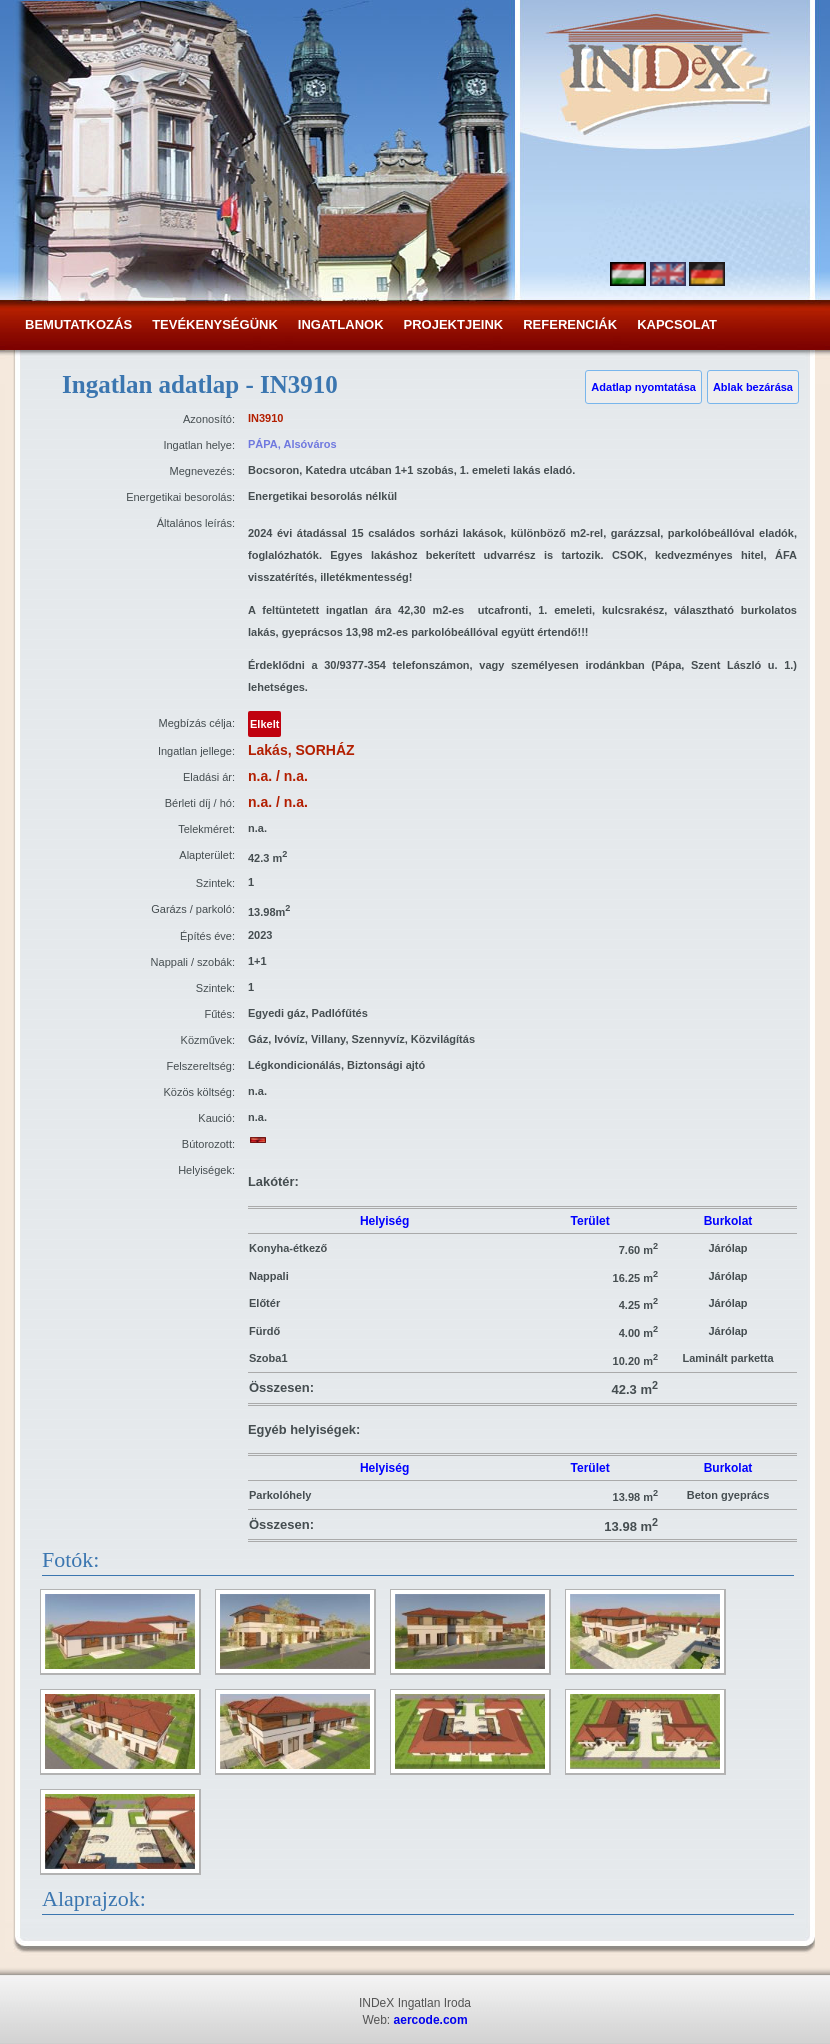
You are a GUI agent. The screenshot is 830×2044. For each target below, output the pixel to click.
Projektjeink (454, 324)
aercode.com (431, 2020)
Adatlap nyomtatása (643, 387)
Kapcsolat (677, 324)
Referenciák (570, 324)
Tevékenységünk (215, 324)
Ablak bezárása (753, 387)
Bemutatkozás (78, 324)
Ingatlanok (341, 324)
